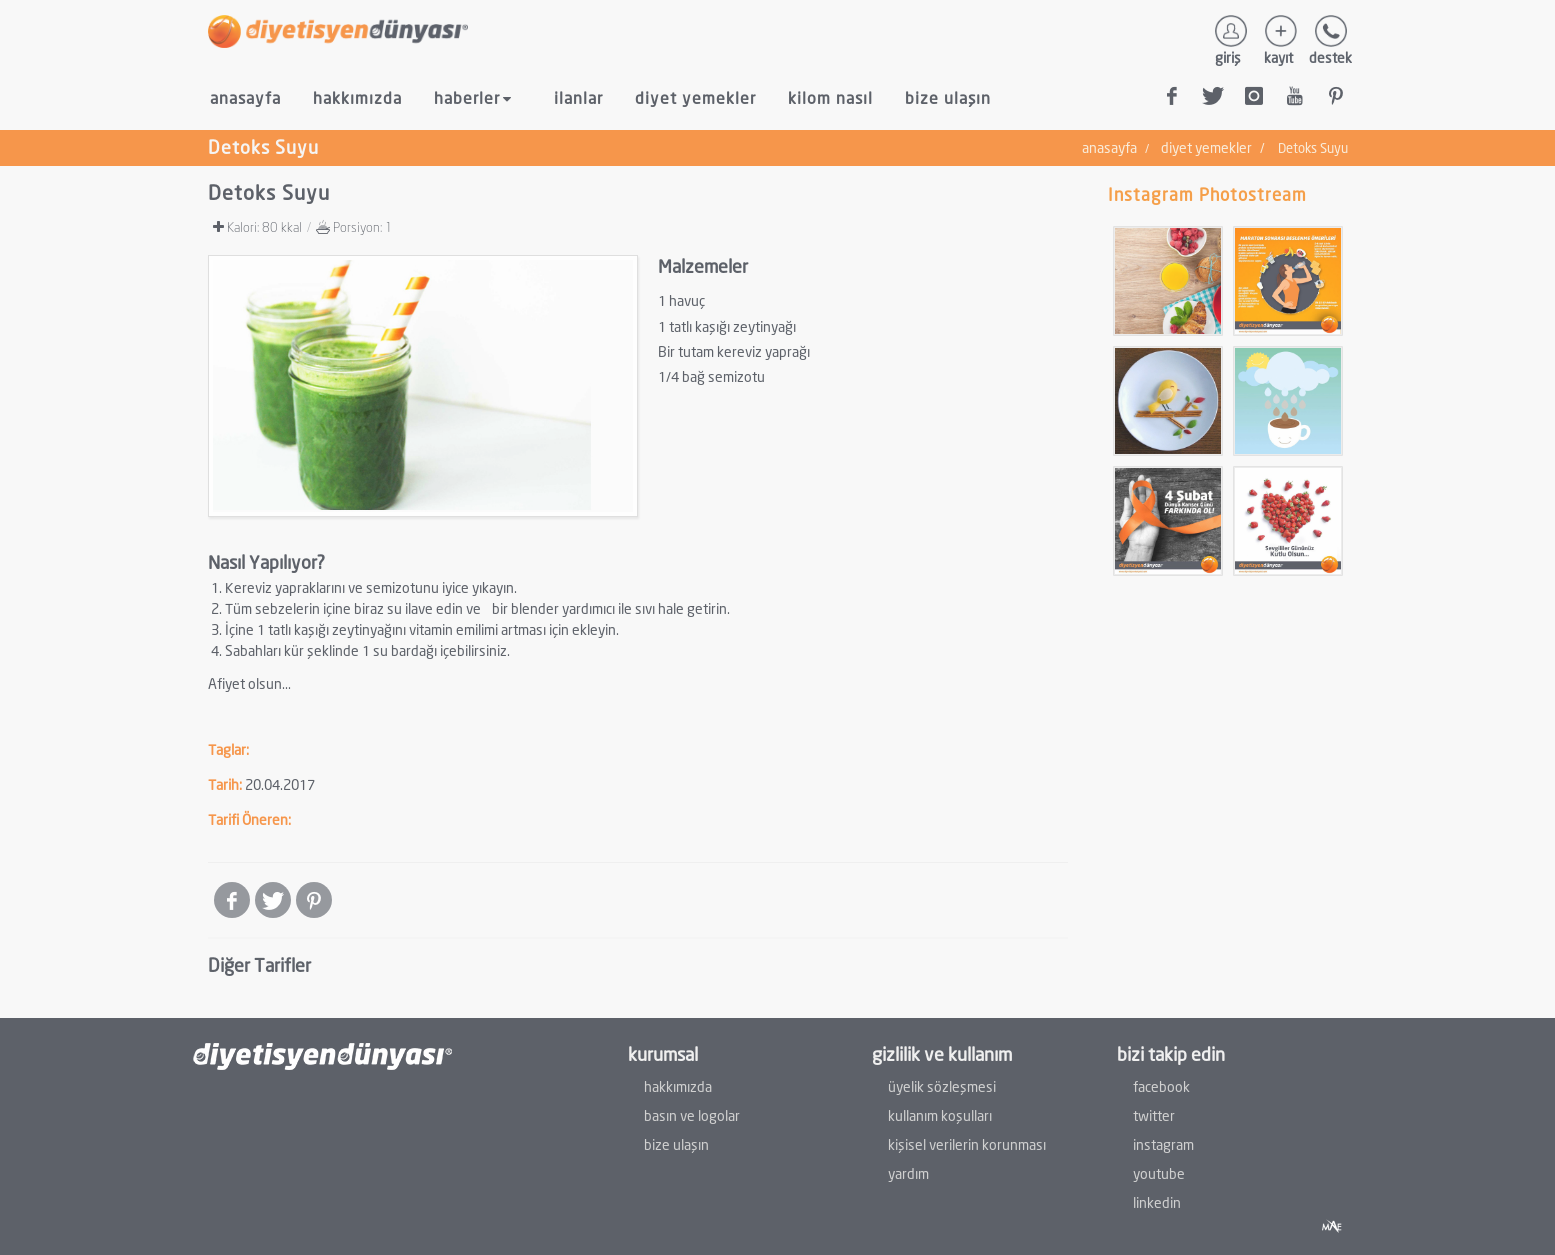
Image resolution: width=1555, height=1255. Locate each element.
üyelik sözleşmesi (942, 1086)
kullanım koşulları (940, 1115)
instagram (1163, 1144)
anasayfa (245, 97)
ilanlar (578, 97)
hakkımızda (357, 97)
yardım (908, 1173)
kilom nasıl (830, 97)
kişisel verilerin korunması (967, 1144)
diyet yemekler (695, 97)
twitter (1154, 1115)
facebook (1161, 1086)
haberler (475, 99)
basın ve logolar (692, 1115)
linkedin (1157, 1202)
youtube (1159, 1173)
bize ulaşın (948, 97)
